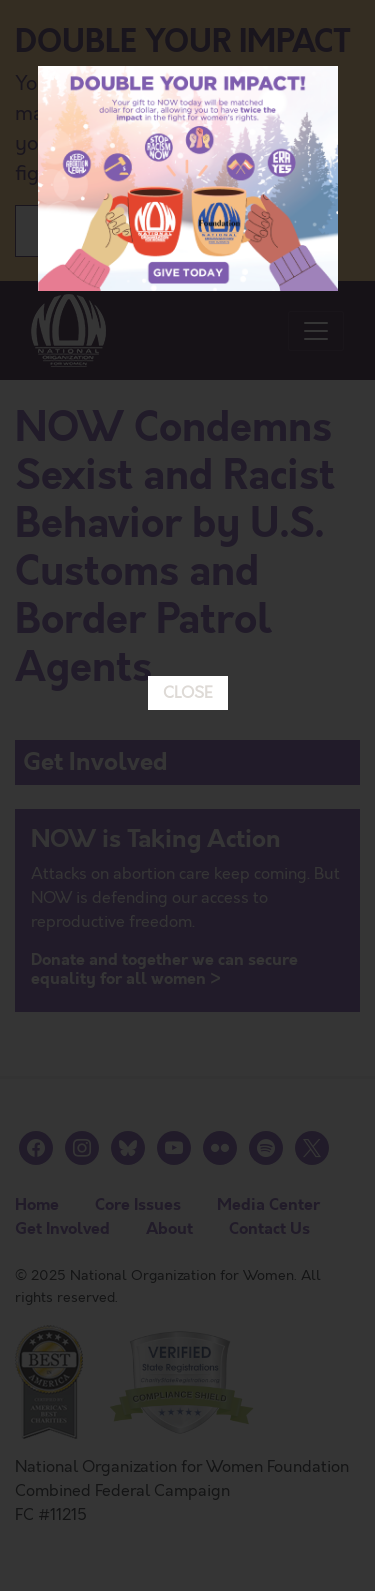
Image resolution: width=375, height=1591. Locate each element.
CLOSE (188, 682)
